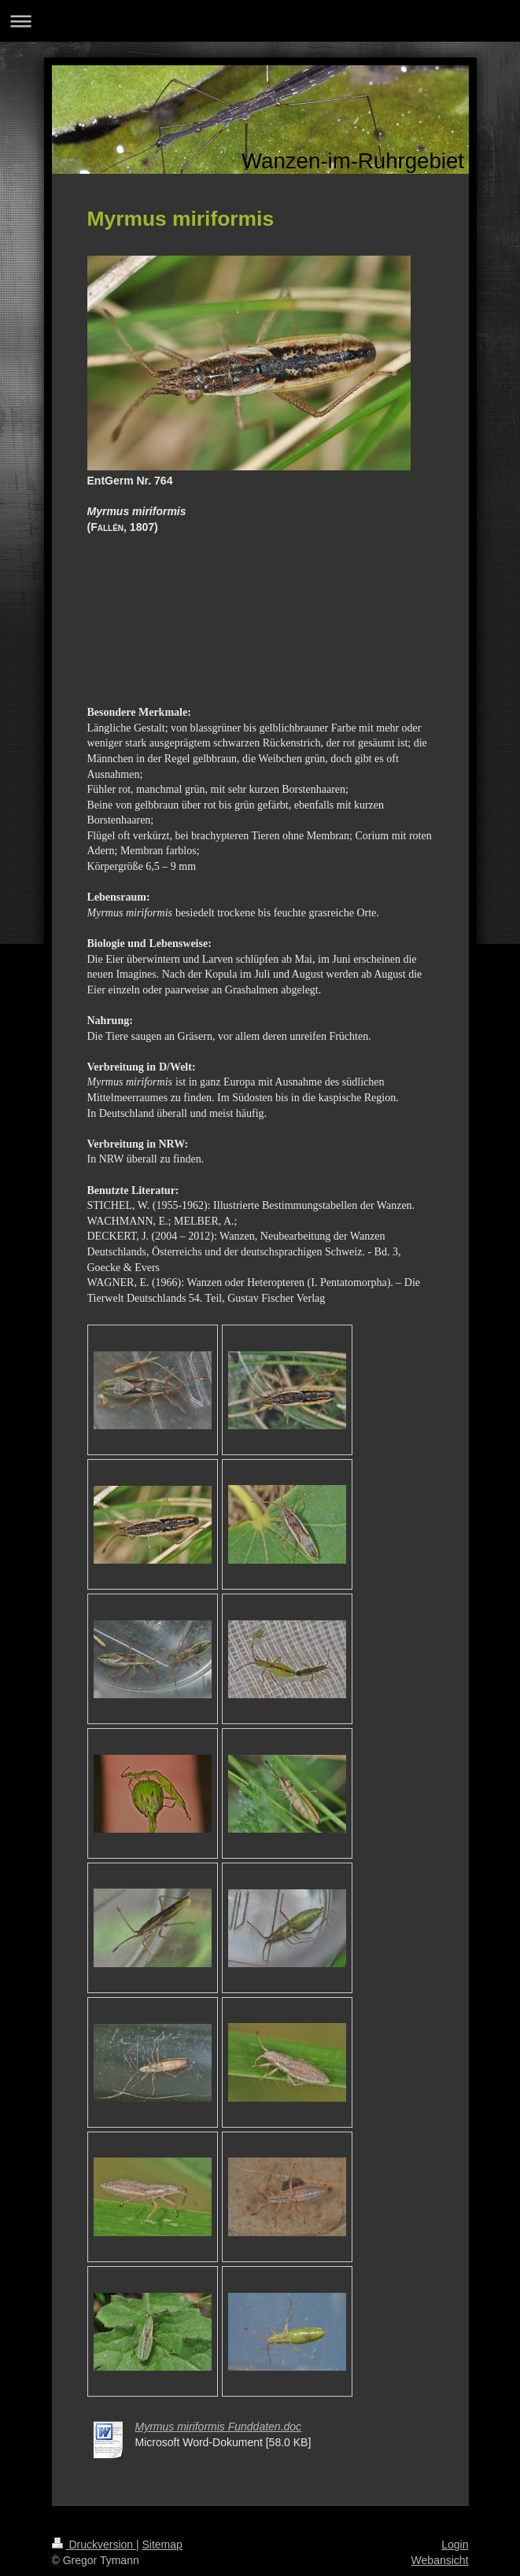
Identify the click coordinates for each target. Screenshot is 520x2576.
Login (454, 2544)
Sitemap (162, 2544)
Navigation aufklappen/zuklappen (260, 21)
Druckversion (94, 2544)
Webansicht (440, 2560)
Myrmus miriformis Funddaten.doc (218, 2426)
